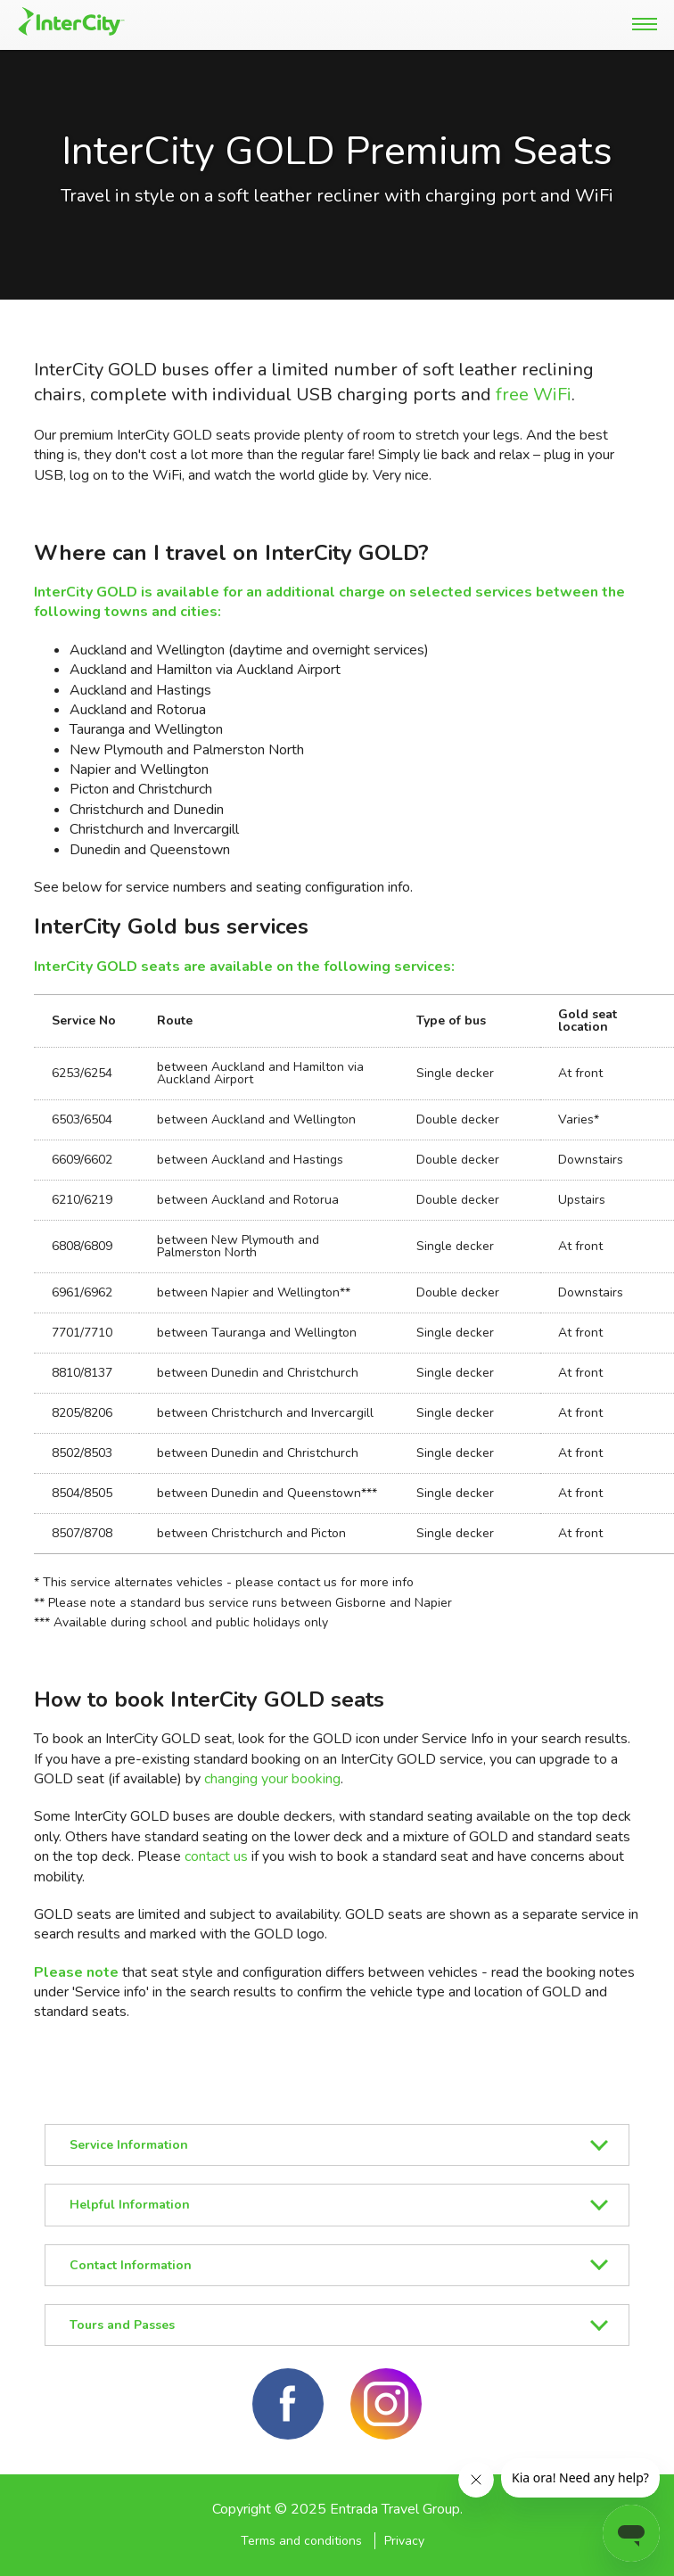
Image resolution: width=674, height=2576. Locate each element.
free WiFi (533, 395)
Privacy (404, 2540)
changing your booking (272, 1779)
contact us (216, 1856)
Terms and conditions (301, 2540)
